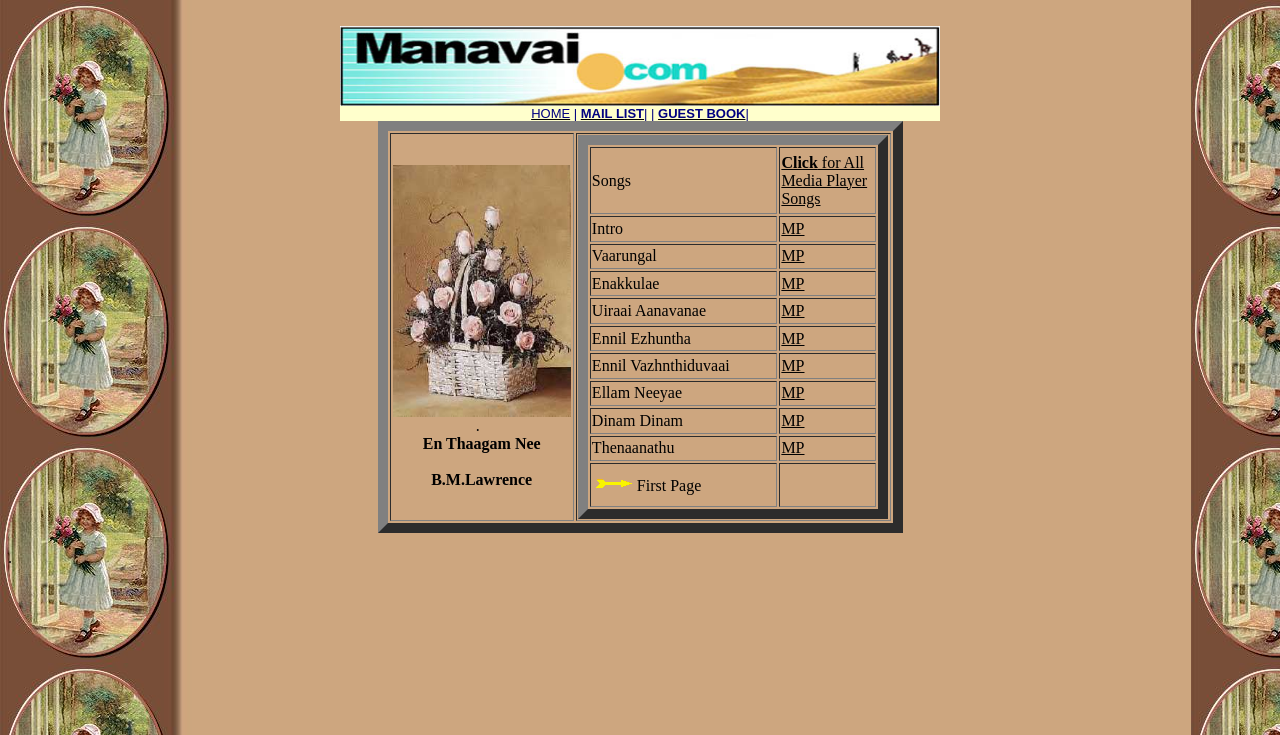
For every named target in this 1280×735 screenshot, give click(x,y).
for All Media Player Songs (824, 180)
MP (792, 228)
